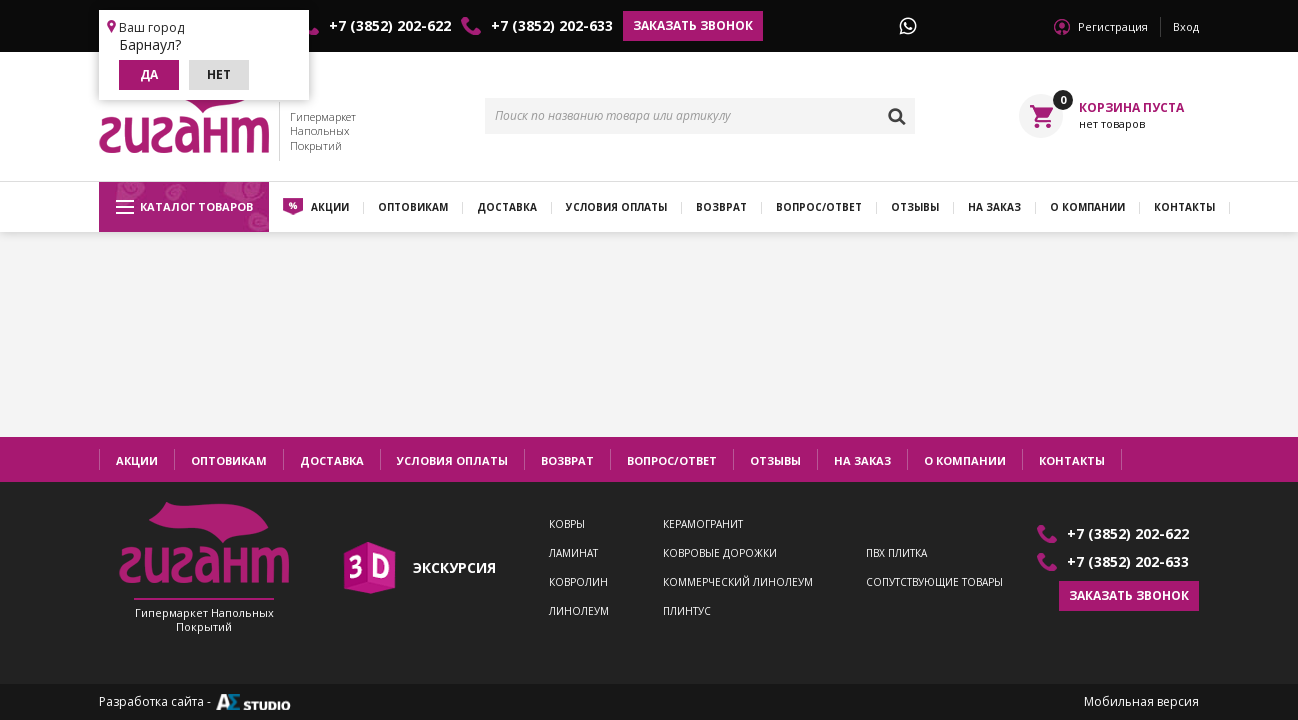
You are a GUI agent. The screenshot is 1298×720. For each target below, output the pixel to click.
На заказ (994, 207)
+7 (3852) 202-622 (390, 26)
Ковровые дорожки (720, 553)
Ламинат (573, 553)
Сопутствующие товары (934, 582)
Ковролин (578, 582)
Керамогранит (703, 524)
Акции (330, 207)
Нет (219, 74)
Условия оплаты (616, 207)
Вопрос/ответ (819, 207)
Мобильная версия (1141, 702)
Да (149, 74)
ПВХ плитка (896, 553)
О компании (1087, 207)
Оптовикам (413, 207)
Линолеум (579, 611)
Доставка (507, 207)
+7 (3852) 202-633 (552, 26)
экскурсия (454, 567)
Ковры (567, 524)
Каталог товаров (184, 207)
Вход (1186, 26)
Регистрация (1113, 26)
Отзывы (915, 207)
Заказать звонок (693, 25)
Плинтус (687, 611)
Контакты (1184, 207)
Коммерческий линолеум (738, 582)
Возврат (721, 207)
